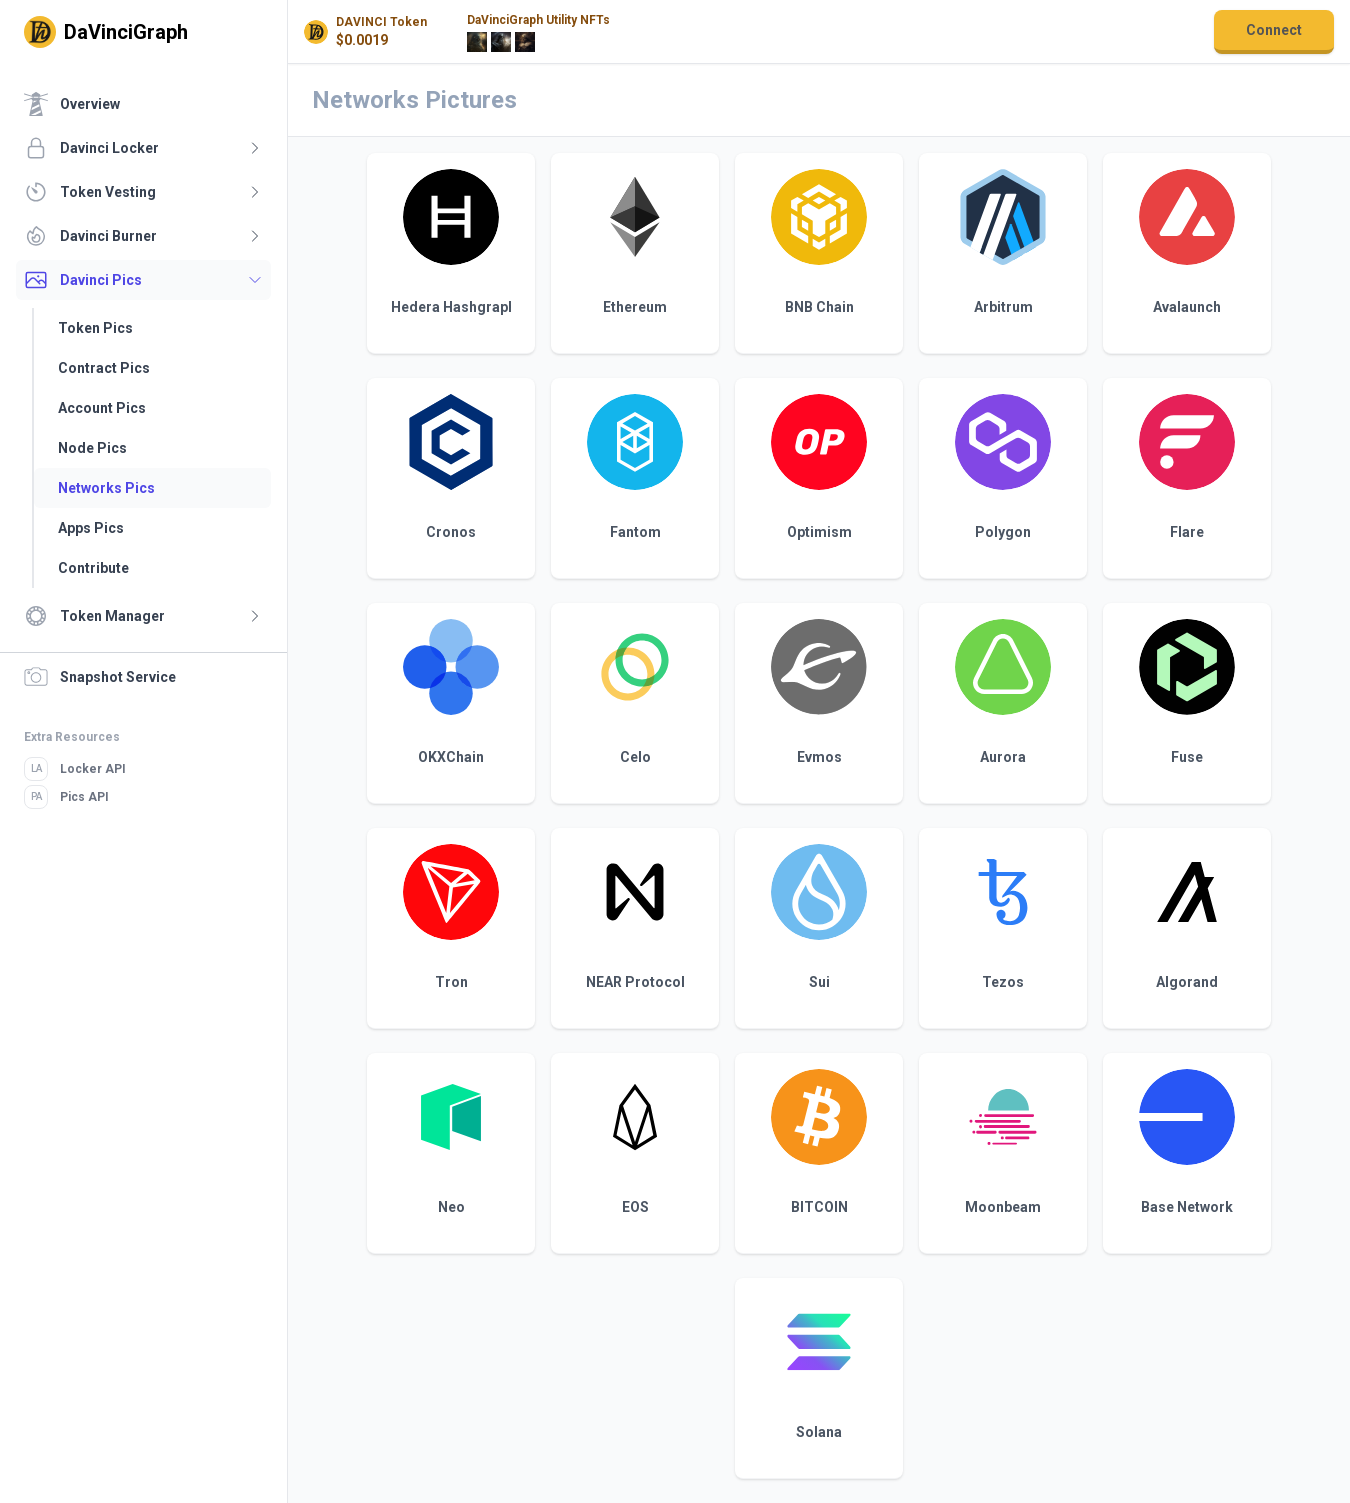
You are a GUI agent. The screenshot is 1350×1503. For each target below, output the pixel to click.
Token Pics (95, 328)
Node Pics (92, 448)
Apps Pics (91, 528)
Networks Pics (106, 488)
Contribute (93, 568)
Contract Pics (104, 368)
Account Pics (102, 408)
